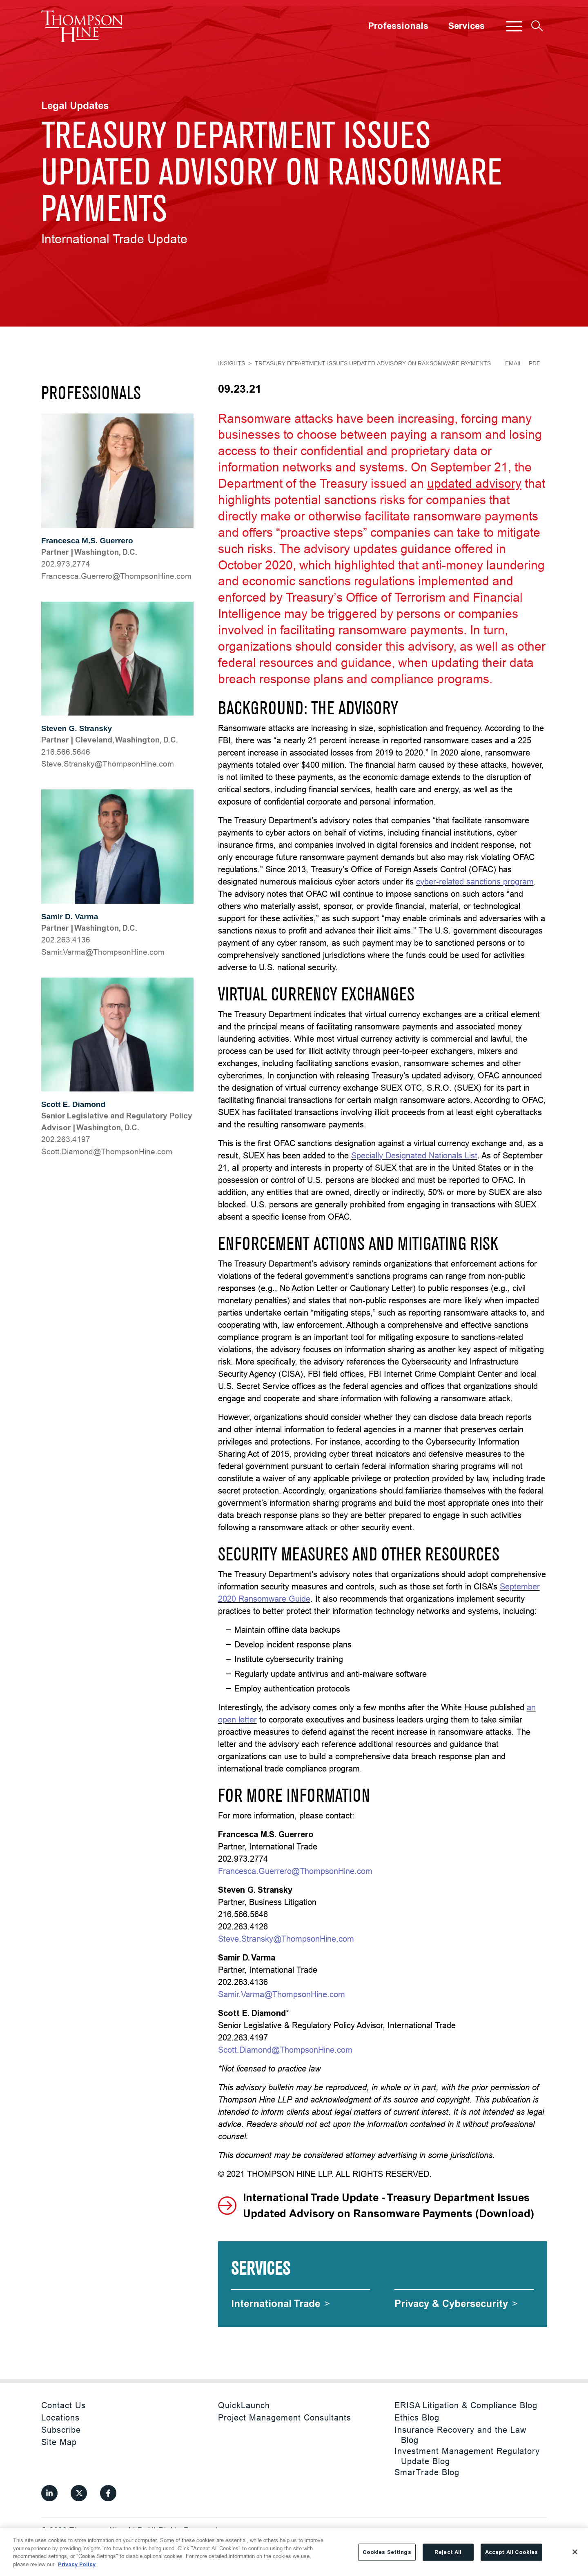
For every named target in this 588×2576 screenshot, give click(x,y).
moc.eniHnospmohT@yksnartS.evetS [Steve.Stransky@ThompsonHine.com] (107, 763)
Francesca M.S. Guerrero (87, 540)
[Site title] (82, 26)
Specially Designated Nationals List (414, 1155)
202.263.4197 (65, 1139)
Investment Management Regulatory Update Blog (467, 2456)
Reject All (447, 2565)
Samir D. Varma (69, 916)
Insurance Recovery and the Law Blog (460, 2435)
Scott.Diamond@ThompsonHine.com (285, 2049)
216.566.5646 (65, 751)
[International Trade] (280, 2303)
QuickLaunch (244, 2405)
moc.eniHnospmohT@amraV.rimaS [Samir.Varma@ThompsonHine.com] (103, 951)
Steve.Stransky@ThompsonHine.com (286, 1938)
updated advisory (474, 483)
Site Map (59, 2442)
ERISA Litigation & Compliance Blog (465, 2405)
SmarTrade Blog (426, 2472)
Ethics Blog (416, 2417)
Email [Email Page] (513, 363)
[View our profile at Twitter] (79, 2493)
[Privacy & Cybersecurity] (456, 2303)
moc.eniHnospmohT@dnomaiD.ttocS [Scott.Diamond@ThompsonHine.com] (106, 1151)
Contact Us (63, 2405)
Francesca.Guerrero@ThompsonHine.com (295, 1871)
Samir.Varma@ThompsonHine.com (281, 1994)
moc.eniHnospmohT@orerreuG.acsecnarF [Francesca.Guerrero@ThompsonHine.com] (116, 575)
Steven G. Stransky (76, 728)
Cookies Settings (387, 2565)
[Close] (575, 2565)
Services (466, 26)
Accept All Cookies (511, 2565)
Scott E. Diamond (73, 1104)
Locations (60, 2417)
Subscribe (61, 2429)
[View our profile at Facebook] (108, 2493)
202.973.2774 (65, 563)
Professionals (398, 26)
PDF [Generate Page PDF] (534, 363)
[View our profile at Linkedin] (49, 2493)
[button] (514, 26)
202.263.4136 (65, 939)
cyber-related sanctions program (475, 881)
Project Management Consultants (284, 2417)
